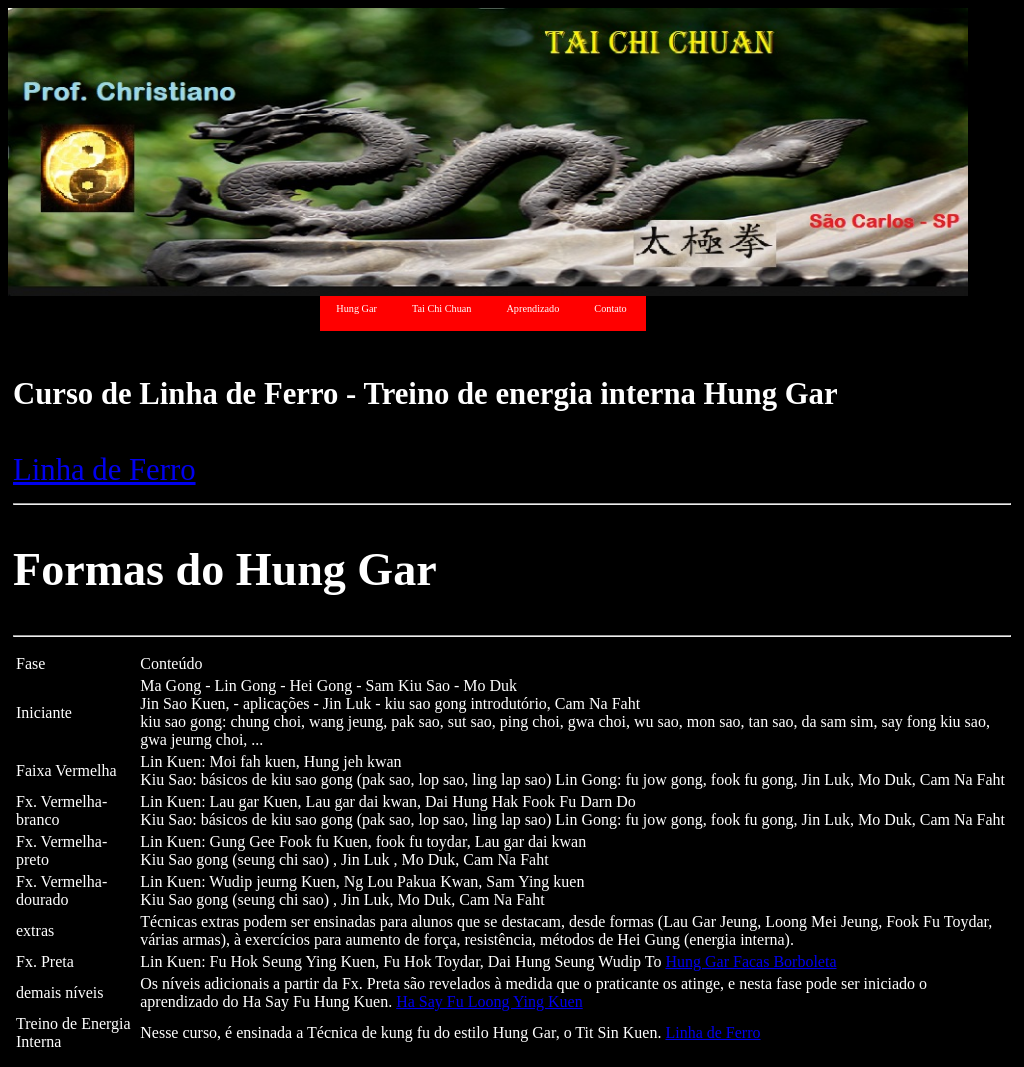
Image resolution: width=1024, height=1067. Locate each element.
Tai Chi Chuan (442, 308)
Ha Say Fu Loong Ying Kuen (489, 1001)
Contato (610, 308)
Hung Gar (356, 308)
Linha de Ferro (104, 470)
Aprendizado (532, 308)
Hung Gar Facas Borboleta (750, 961)
